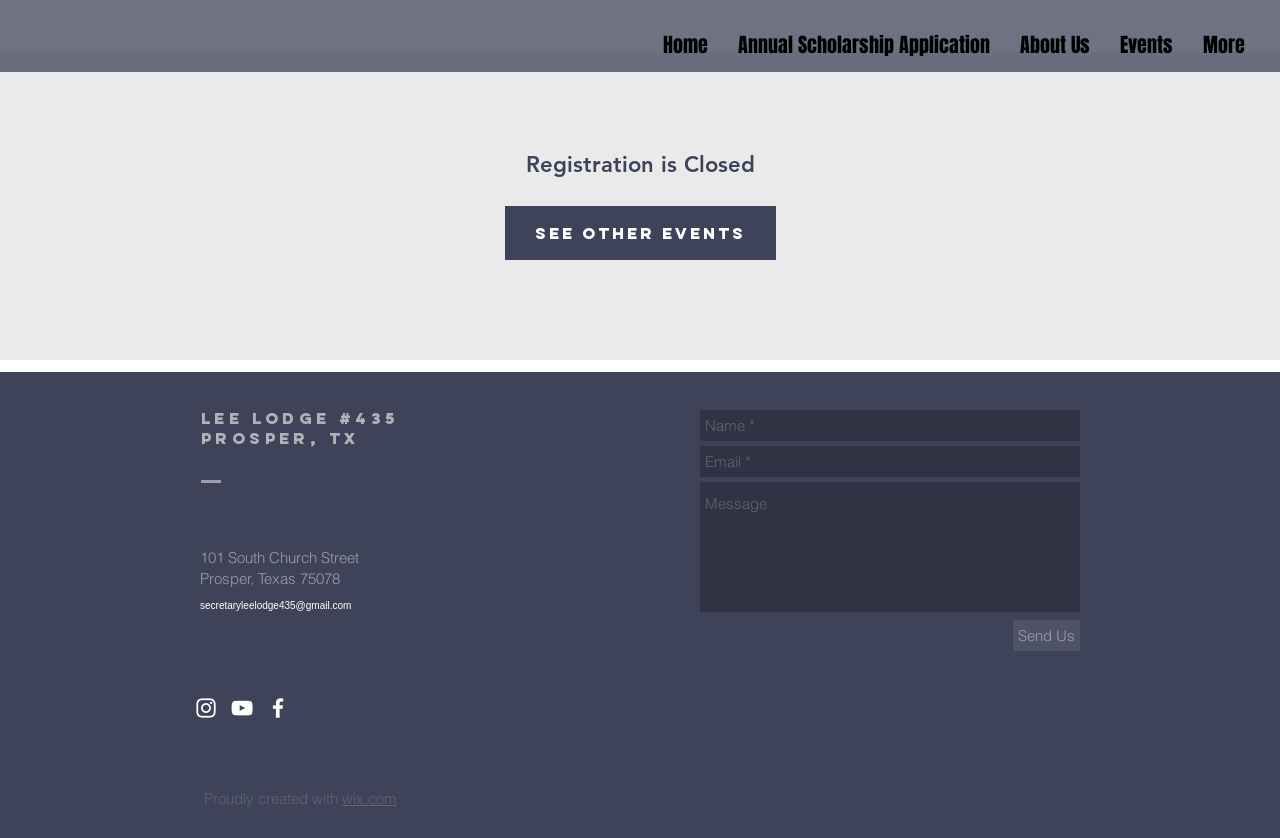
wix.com (369, 798)
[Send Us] (1046, 635)
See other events (640, 233)
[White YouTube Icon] (242, 708)
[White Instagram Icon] (206, 708)
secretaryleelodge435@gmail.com (275, 605)
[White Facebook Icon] (278, 708)
